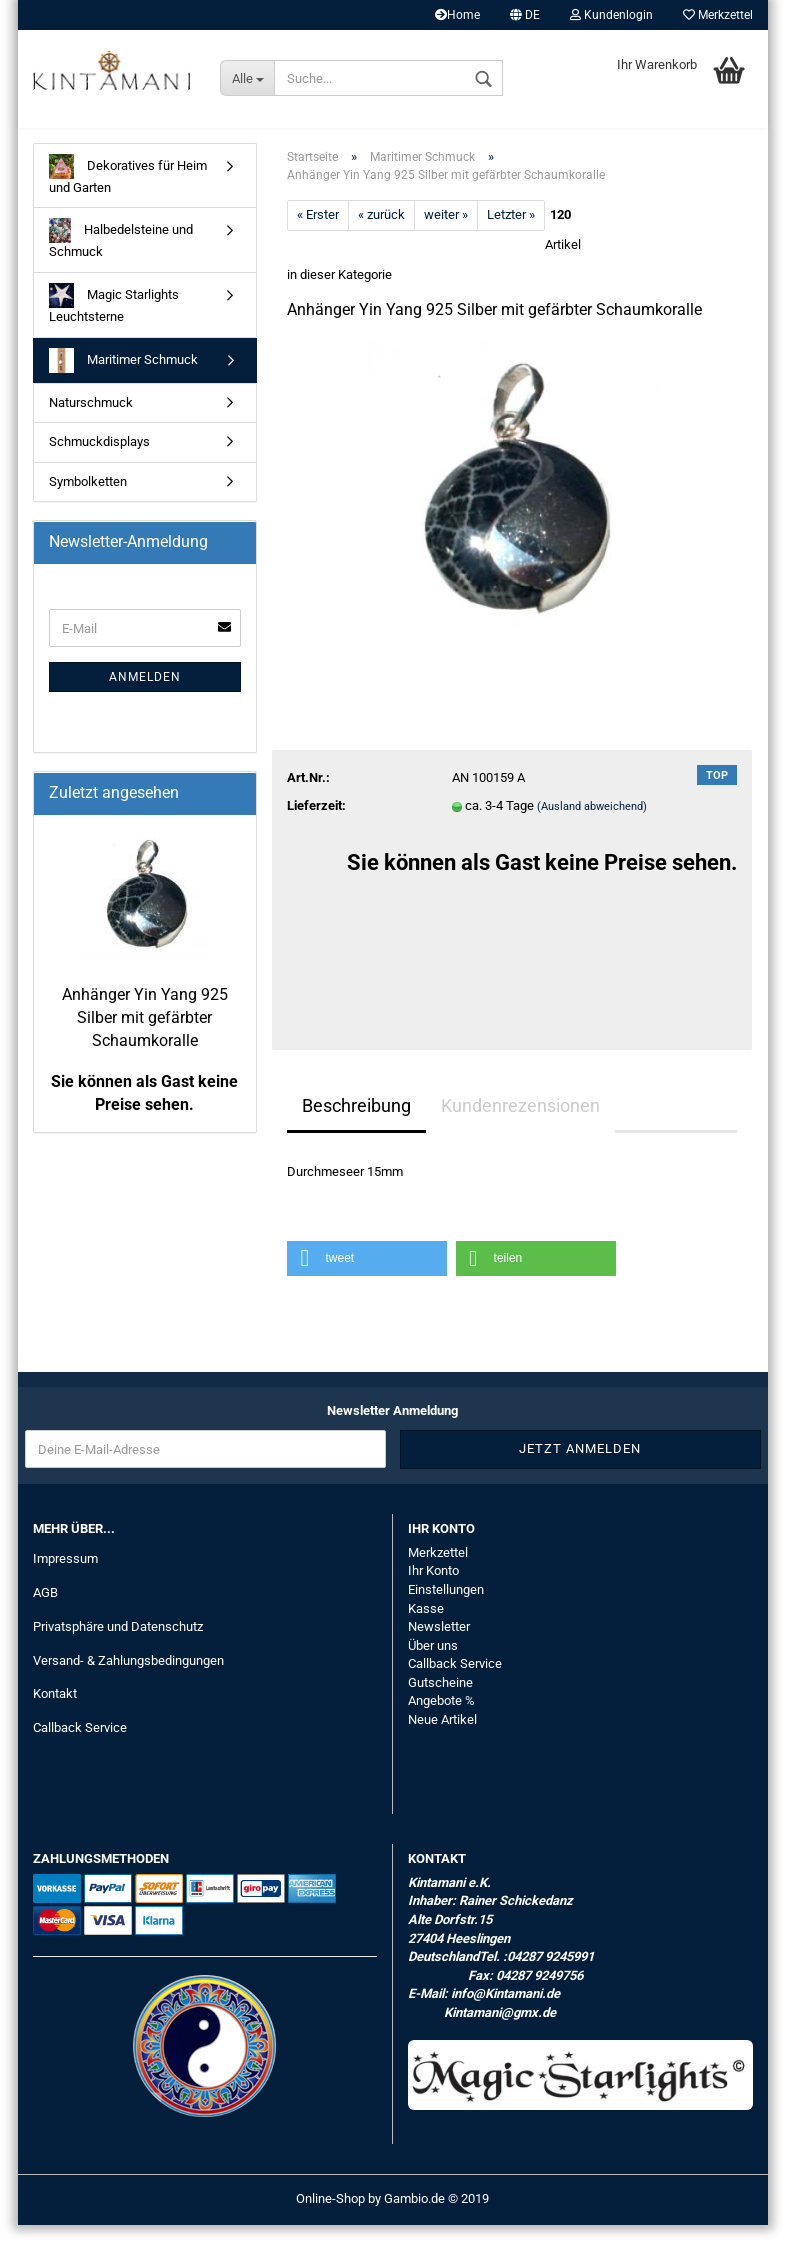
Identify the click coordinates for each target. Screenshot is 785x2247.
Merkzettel (718, 15)
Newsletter (439, 1648)
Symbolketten (88, 503)
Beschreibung (356, 1127)
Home (457, 15)
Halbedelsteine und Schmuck (121, 261)
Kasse (426, 1630)
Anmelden (145, 699)
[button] (367, 1281)
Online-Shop (330, 2220)
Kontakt (55, 1716)
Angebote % (441, 1722)
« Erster (318, 236)
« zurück (381, 236)
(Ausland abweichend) (592, 828)
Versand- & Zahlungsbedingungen (128, 1682)
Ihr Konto (433, 1593)
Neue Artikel (442, 1741)
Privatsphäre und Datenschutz (118, 1648)
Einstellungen (446, 1611)
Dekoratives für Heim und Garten (128, 196)
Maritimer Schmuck (123, 382)
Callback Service (80, 1749)
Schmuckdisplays (99, 463)
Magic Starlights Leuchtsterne (114, 325)
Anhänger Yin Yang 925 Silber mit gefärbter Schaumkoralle (145, 1039)
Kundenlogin (611, 15)
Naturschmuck (91, 424)
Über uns (433, 1667)
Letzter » (511, 236)
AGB (45, 1614)
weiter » (446, 236)
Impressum (65, 1580)
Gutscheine (440, 1704)
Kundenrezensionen (520, 1127)
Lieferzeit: (316, 827)
